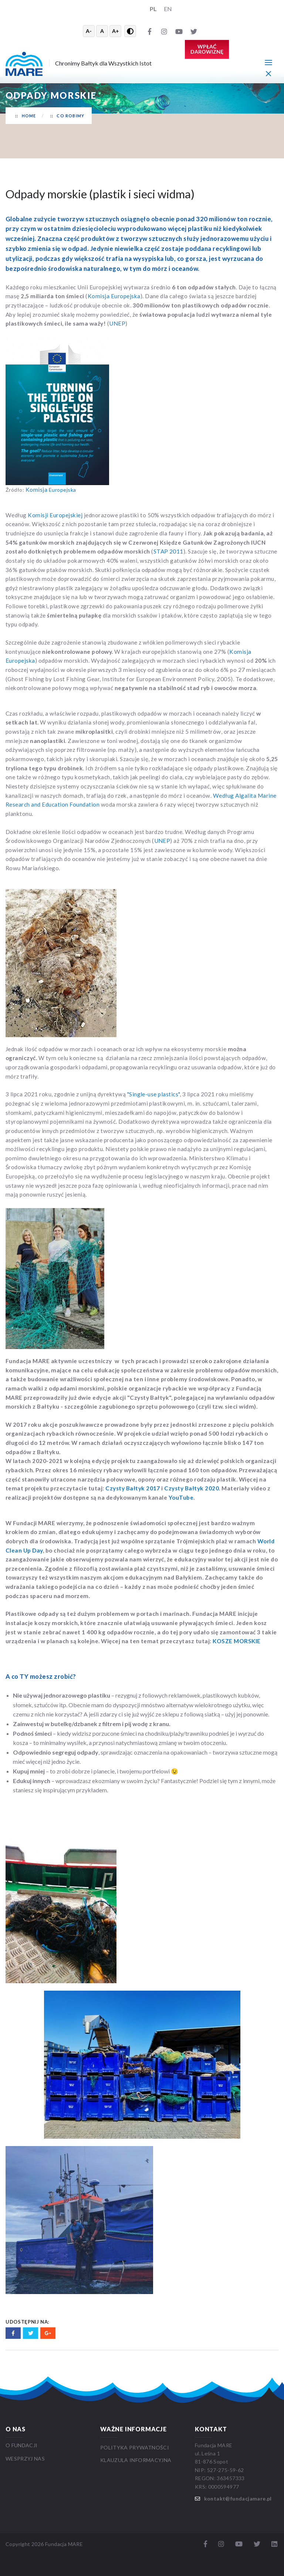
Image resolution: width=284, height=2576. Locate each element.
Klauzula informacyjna (135, 2460)
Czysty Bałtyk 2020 (191, 1488)
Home (29, 115)
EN (168, 8)
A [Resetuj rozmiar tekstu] (102, 31)
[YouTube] (179, 31)
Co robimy (70, 115)
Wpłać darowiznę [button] (206, 49)
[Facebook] (149, 31)
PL (153, 8)
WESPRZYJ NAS (26, 2458)
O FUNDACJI (22, 2445)
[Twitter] (193, 31)
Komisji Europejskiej (55, 515)
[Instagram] (164, 31)
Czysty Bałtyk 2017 (132, 1488)
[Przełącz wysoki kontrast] (130, 31)
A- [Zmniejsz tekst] (89, 31)
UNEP (117, 323)
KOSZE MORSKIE (236, 1641)
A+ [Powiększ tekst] (115, 31)
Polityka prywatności (134, 2447)
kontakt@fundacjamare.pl (238, 2498)
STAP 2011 (168, 551)
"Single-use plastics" (153, 1094)
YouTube (181, 1497)
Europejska (51, 490)
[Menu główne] (268, 62)
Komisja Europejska (114, 296)
